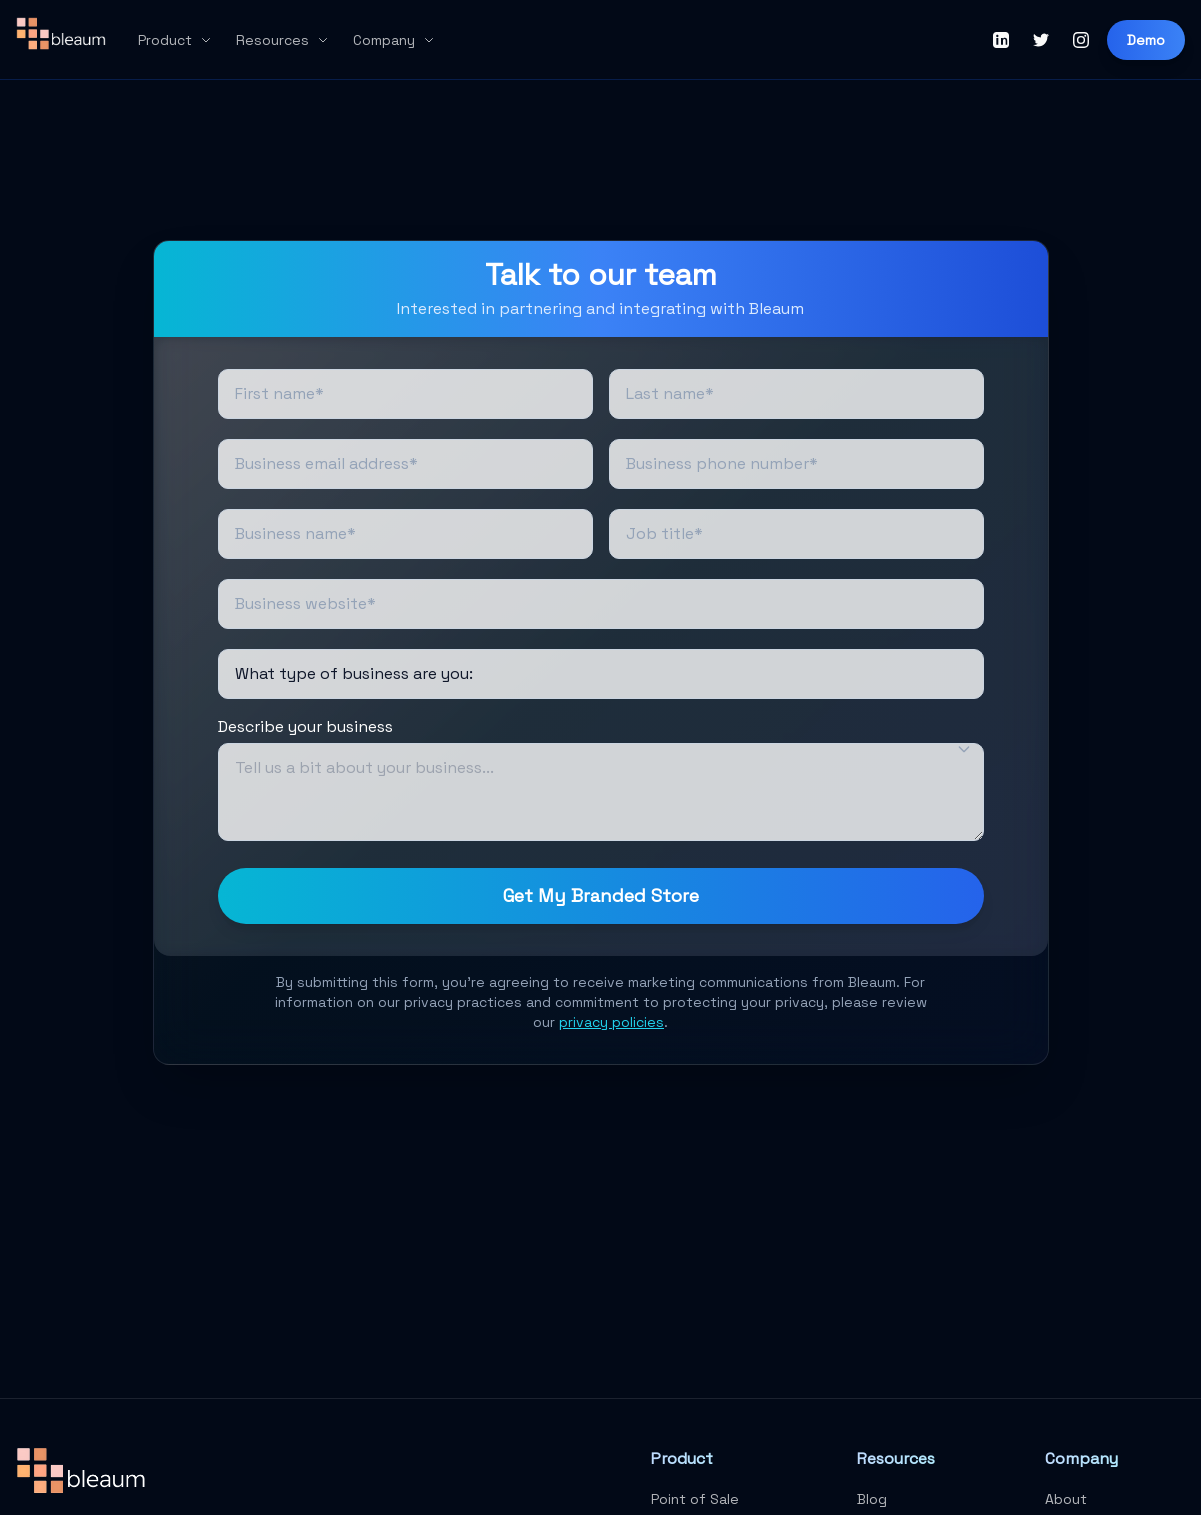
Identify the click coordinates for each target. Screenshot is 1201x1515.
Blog (872, 1499)
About (1066, 1499)
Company (394, 40)
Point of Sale (695, 1499)
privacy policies (611, 1022)
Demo (1146, 40)
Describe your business (305, 726)
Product (175, 40)
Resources (282, 40)
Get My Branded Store (601, 895)
